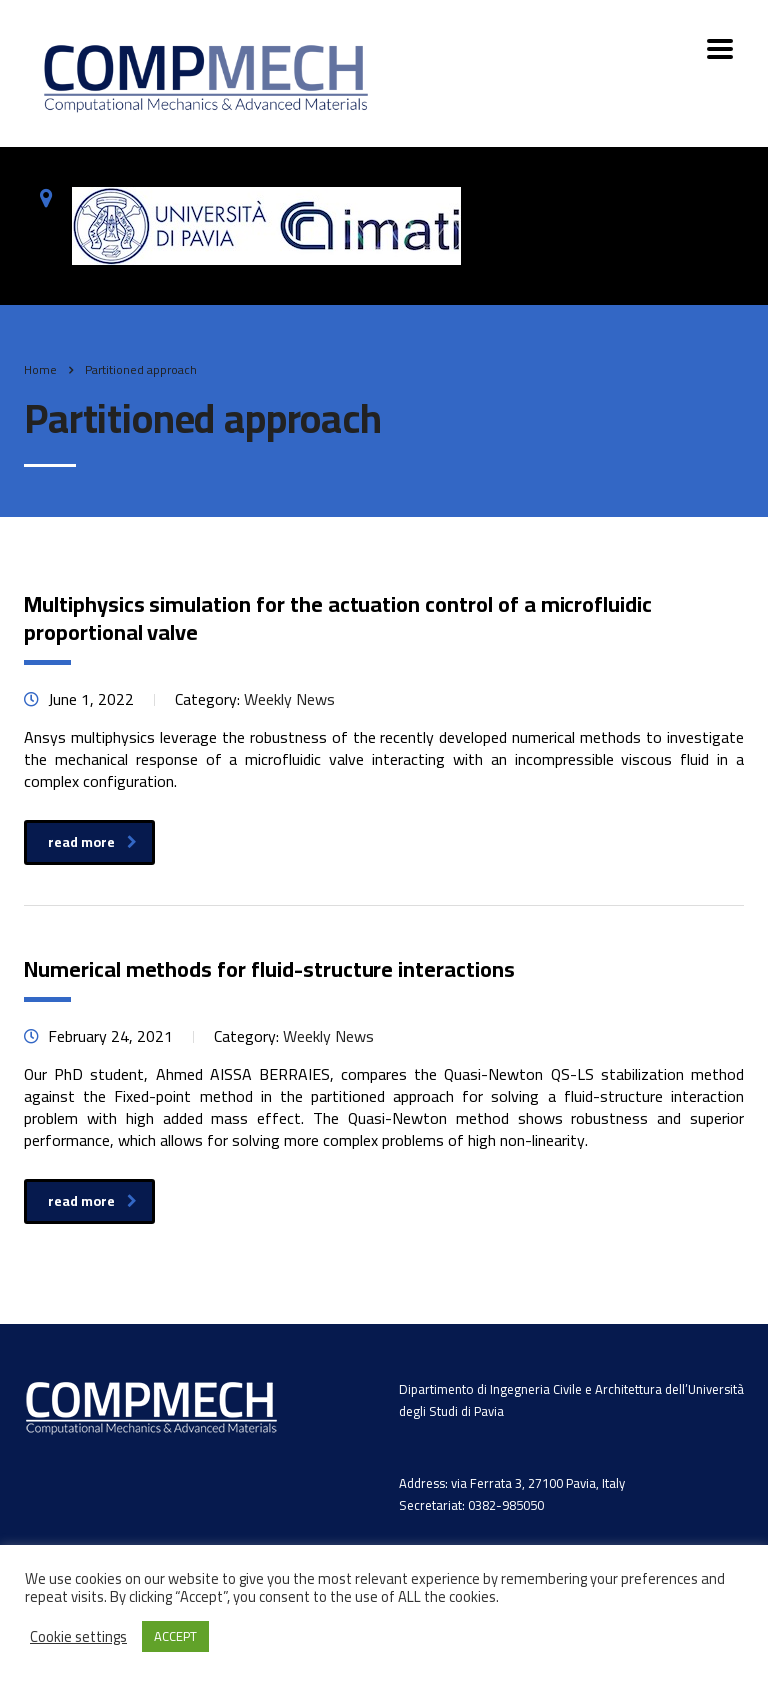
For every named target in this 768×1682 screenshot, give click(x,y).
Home (40, 369)
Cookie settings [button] (78, 1637)
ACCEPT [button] (175, 1636)
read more (92, 842)
